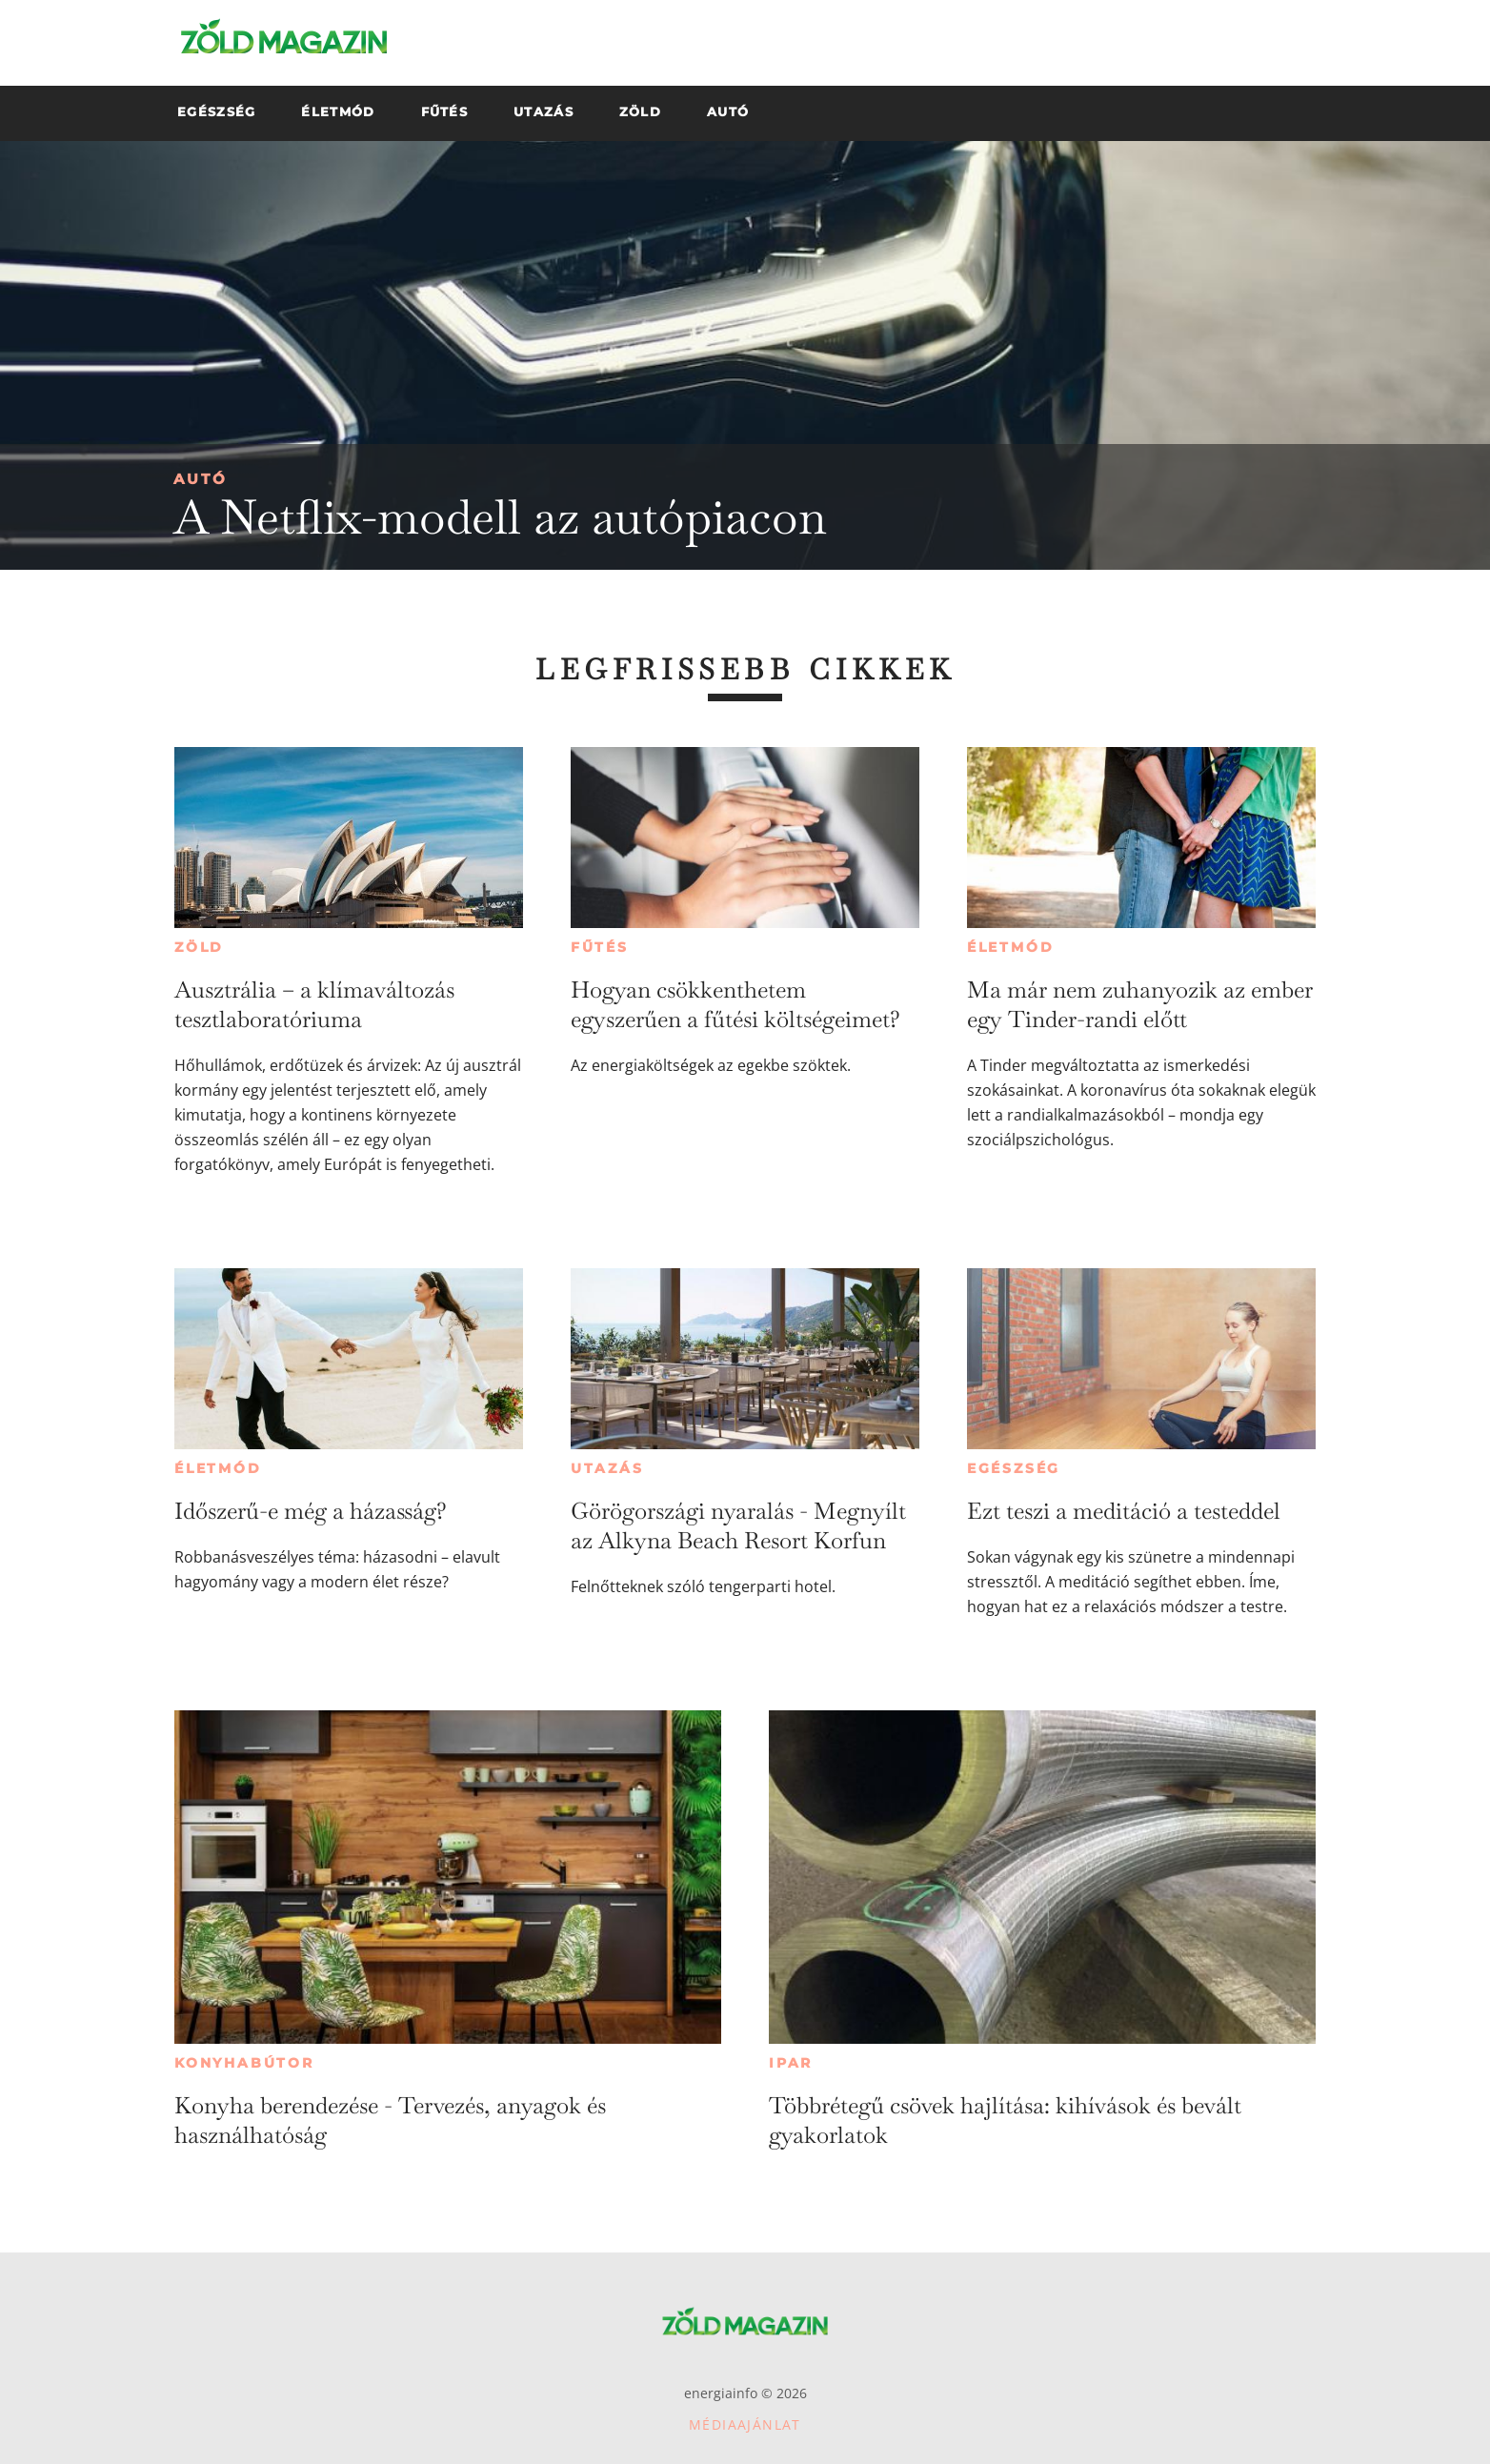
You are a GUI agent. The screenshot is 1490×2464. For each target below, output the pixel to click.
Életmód (1011, 947)
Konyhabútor (244, 2062)
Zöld (199, 947)
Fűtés (600, 947)
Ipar (791, 2062)
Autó (200, 479)
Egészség (1013, 1468)
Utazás (607, 1468)
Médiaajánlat (745, 2424)
